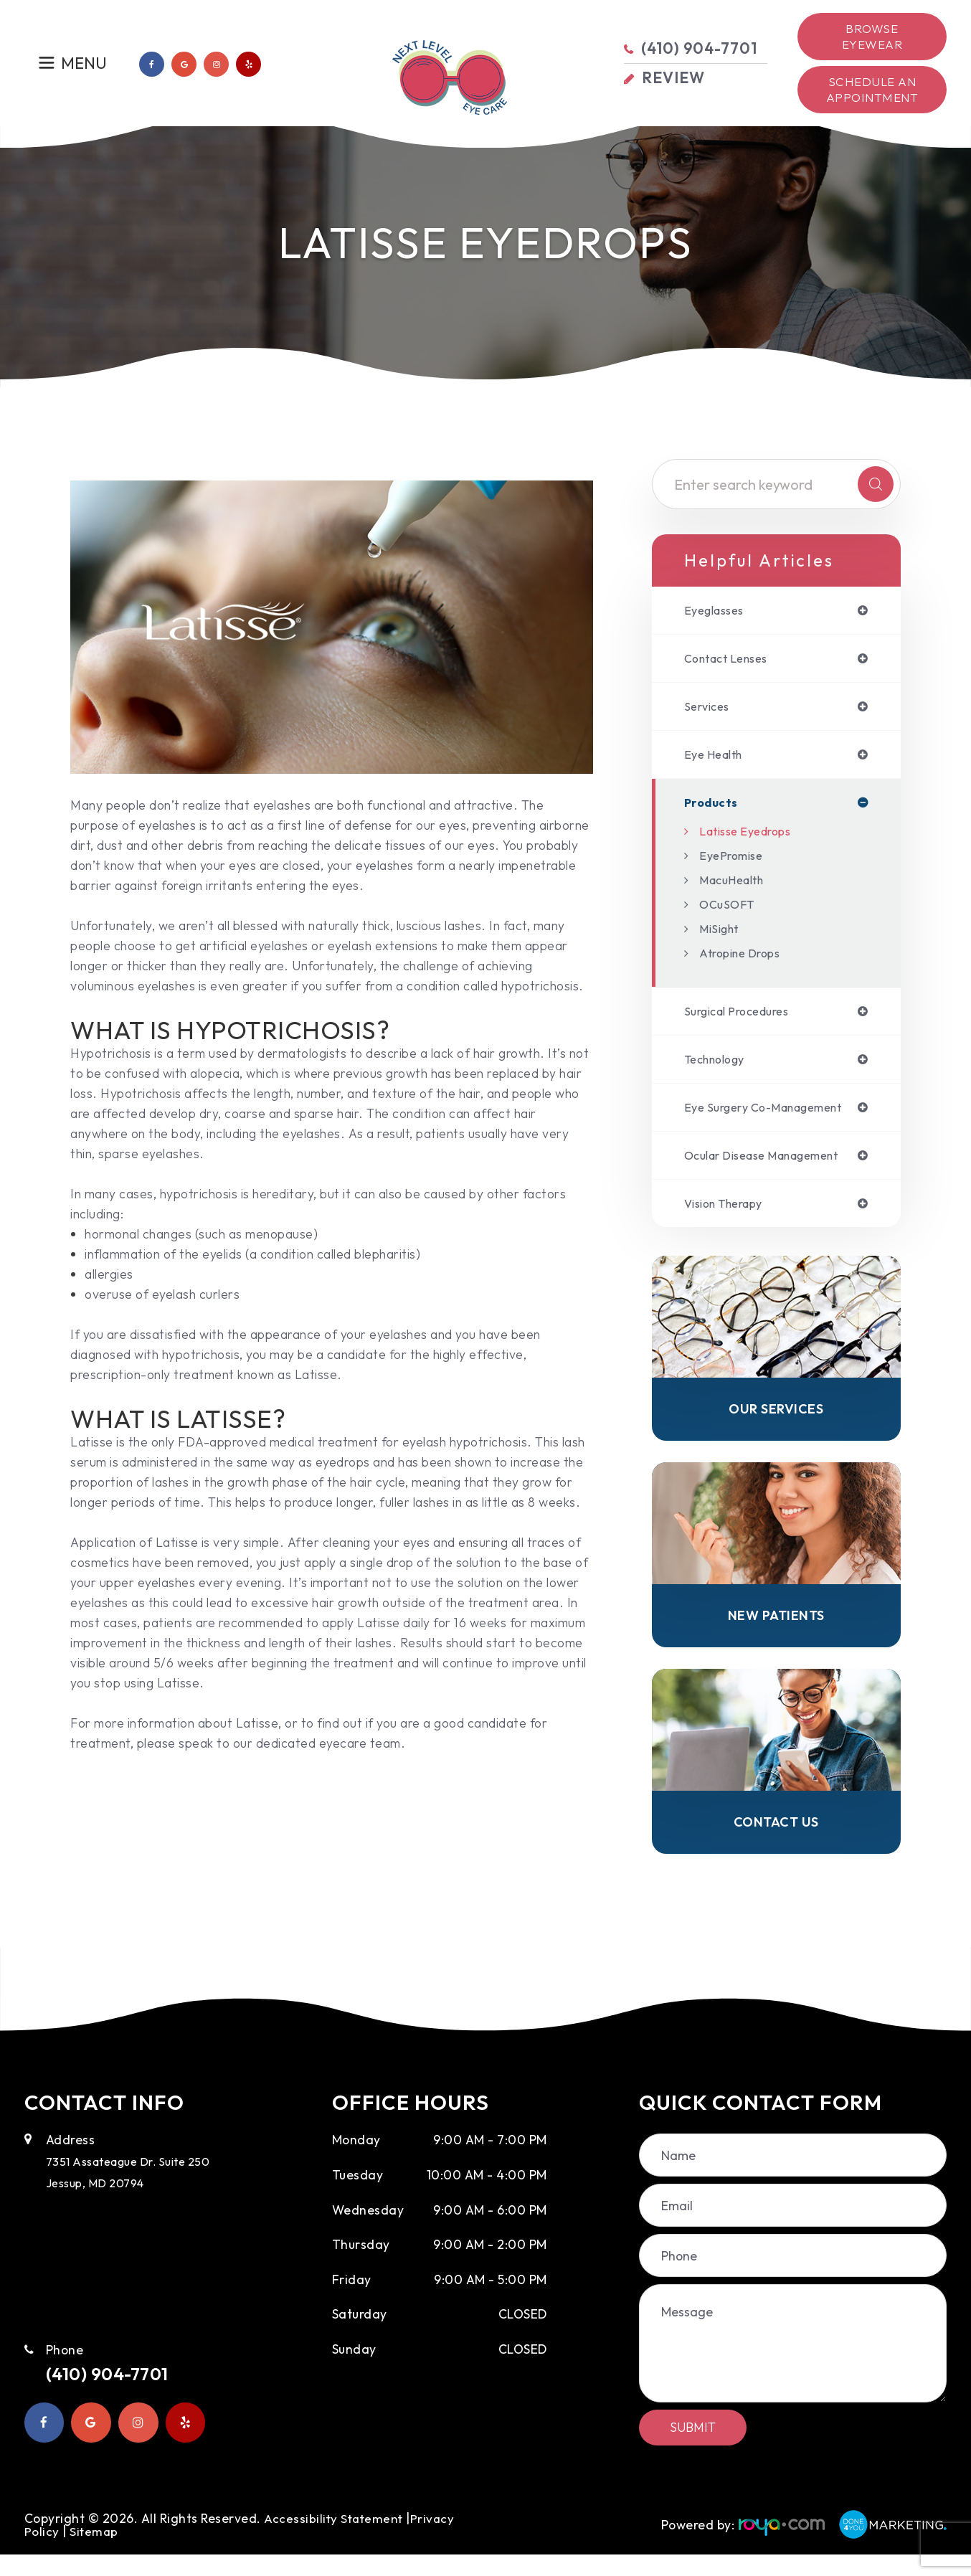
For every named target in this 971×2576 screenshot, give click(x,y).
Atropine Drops (745, 960)
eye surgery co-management (774, 1117)
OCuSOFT (729, 911)
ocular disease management (773, 1166)
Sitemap (95, 2552)
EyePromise (734, 862)
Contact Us (776, 1842)
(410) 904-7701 (119, 2397)
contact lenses (732, 660)
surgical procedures (744, 1019)
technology (720, 1067)
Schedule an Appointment (872, 89)
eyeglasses (718, 611)
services (709, 710)
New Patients (776, 1632)
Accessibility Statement (335, 2540)
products (713, 808)
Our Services (776, 1424)
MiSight (721, 935)
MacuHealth (735, 887)
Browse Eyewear (872, 36)
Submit (693, 2448)
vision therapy (730, 1216)
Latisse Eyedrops (751, 838)
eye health (717, 759)
